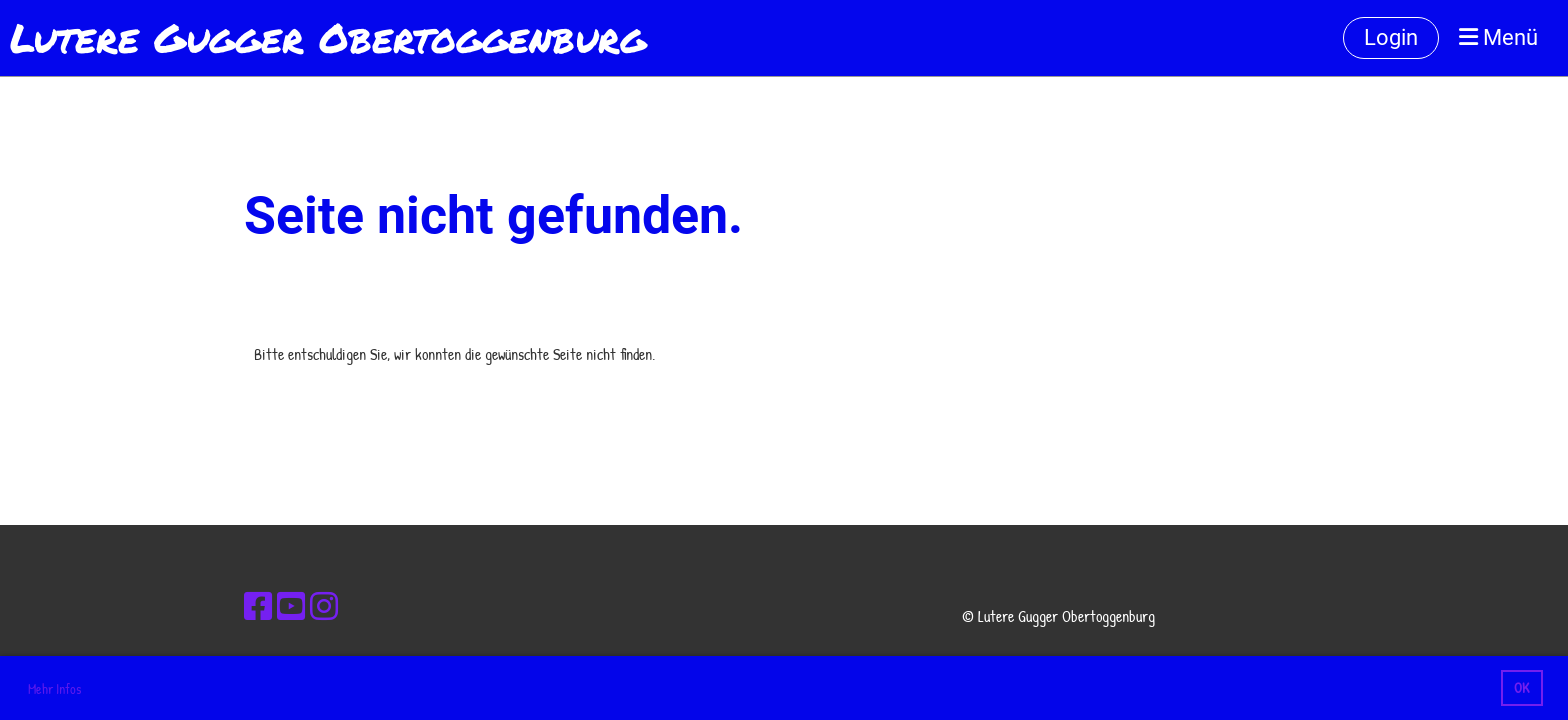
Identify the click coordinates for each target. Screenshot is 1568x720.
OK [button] (1521, 687)
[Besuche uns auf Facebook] (258, 606)
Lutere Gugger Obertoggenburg (328, 38)
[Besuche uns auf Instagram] (324, 606)
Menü (1498, 37)
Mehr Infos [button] (54, 688)
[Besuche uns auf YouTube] (291, 606)
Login (1391, 37)
